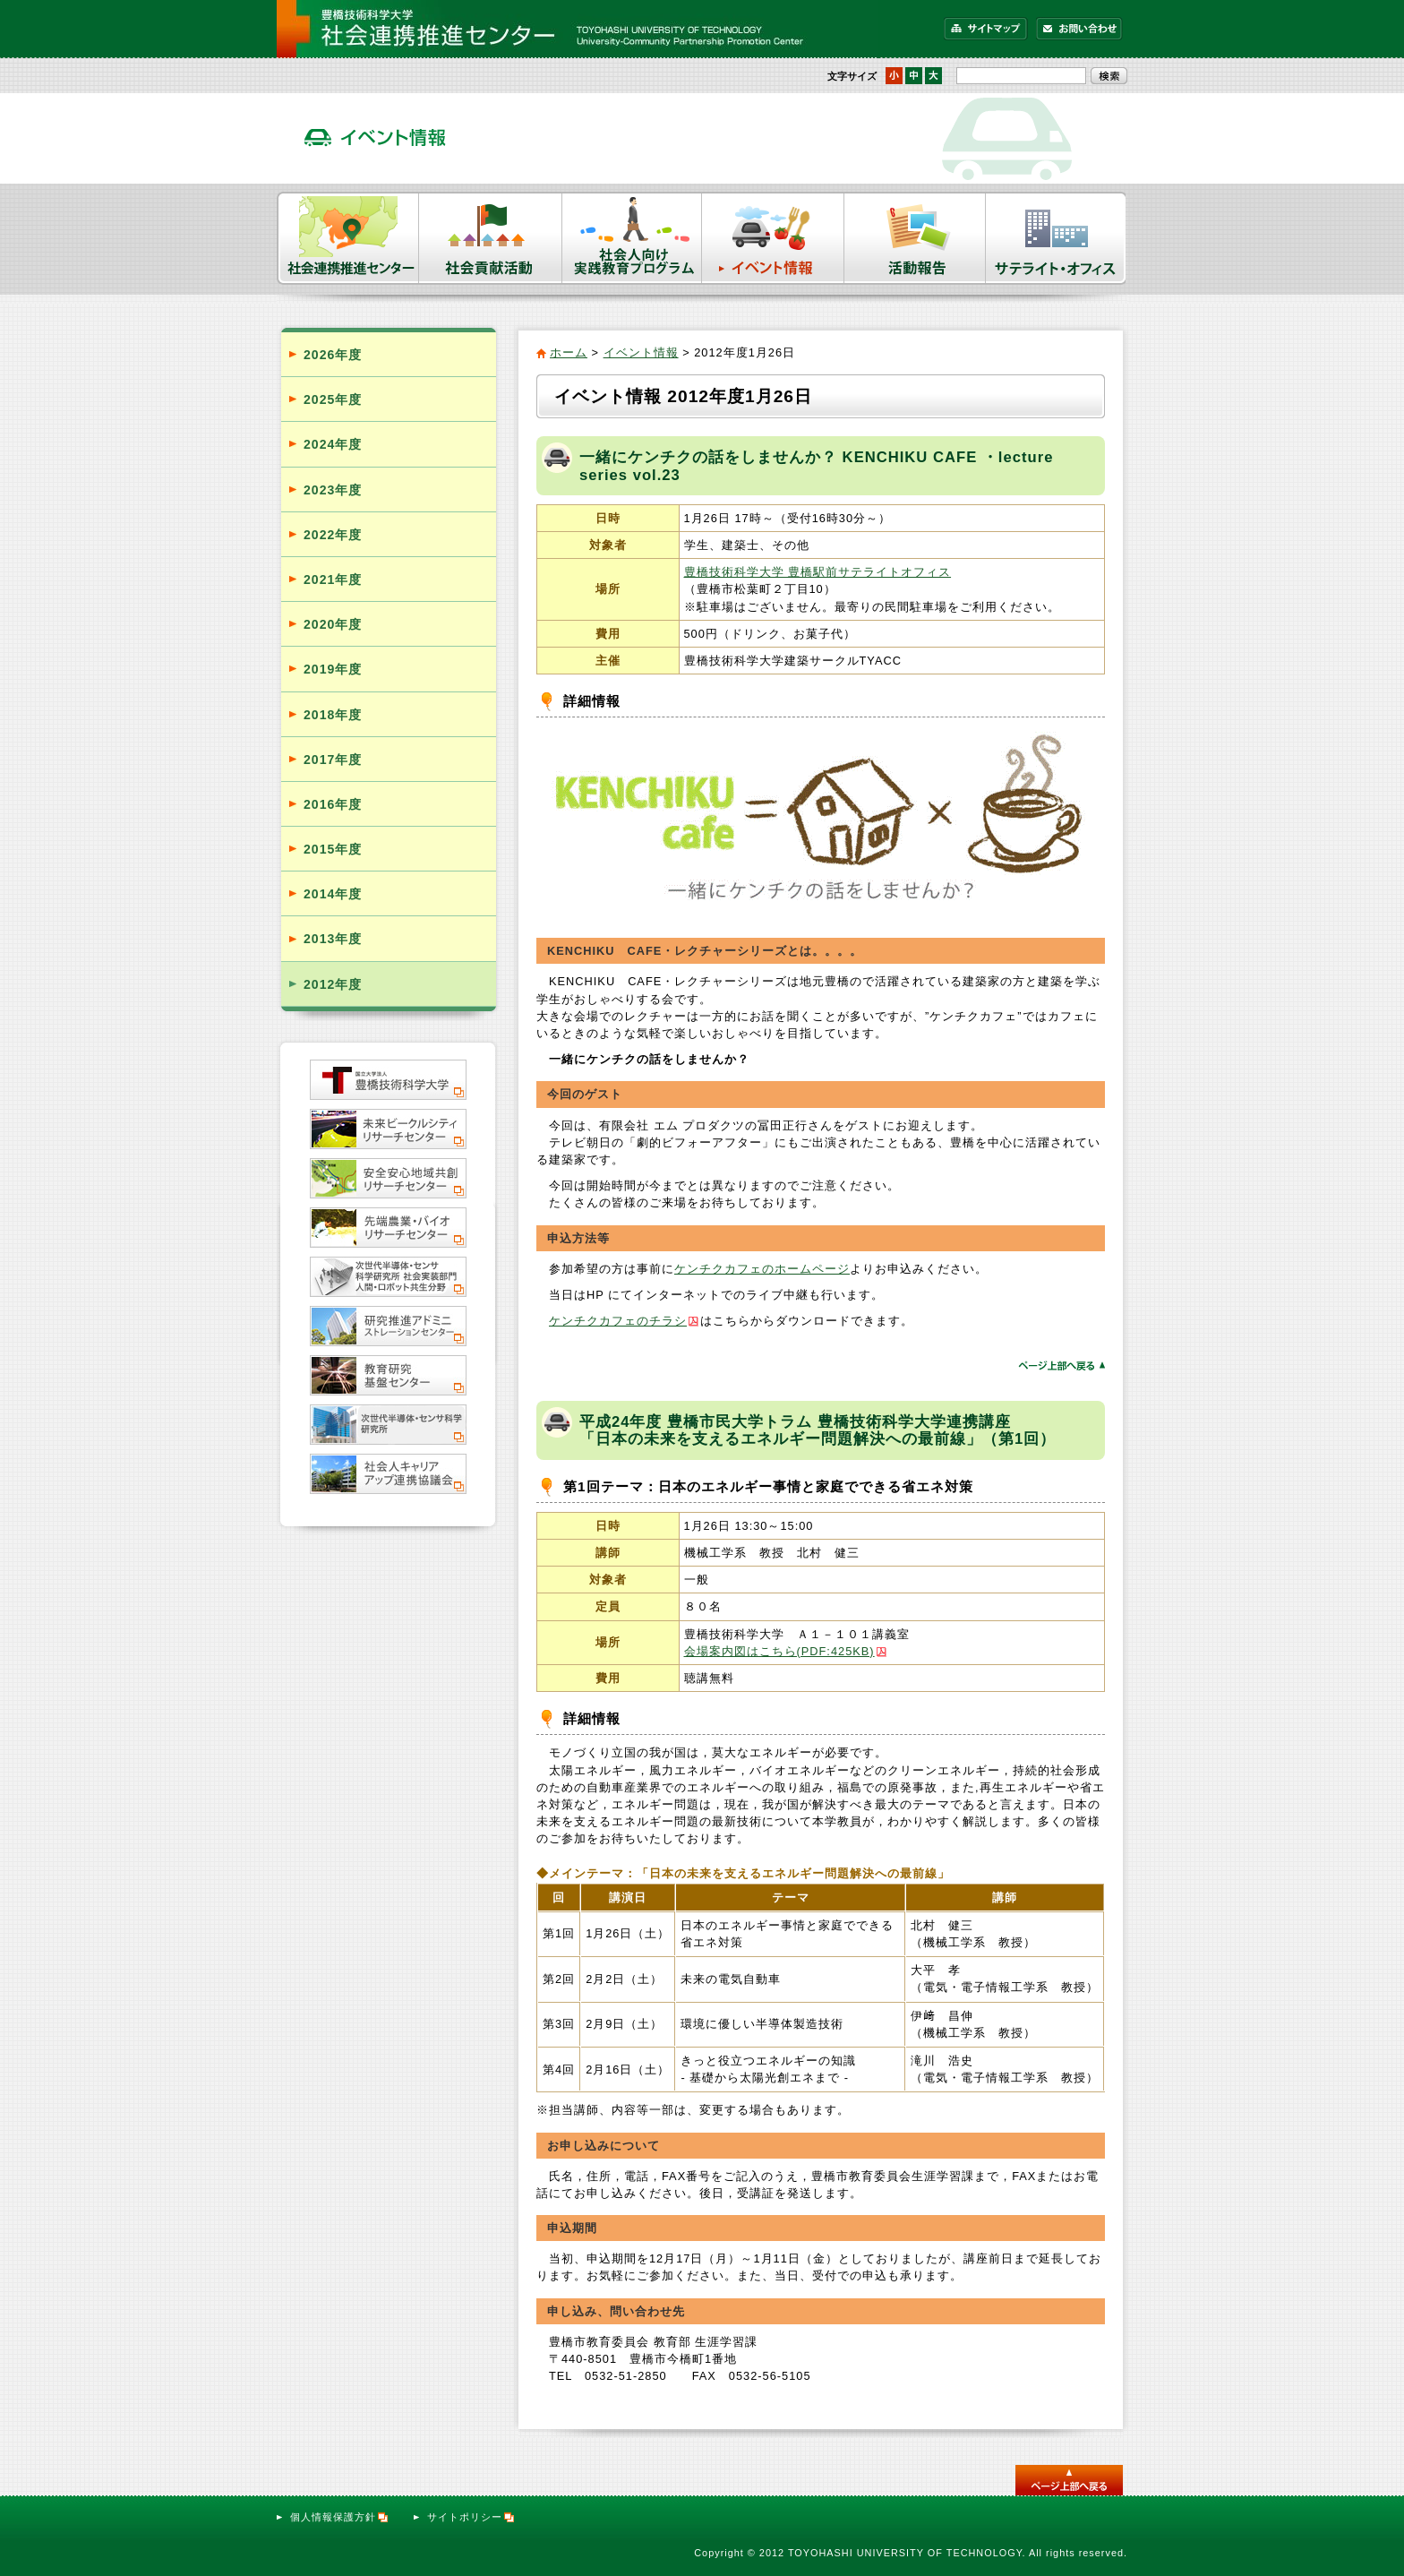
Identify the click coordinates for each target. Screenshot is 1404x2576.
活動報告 (915, 238)
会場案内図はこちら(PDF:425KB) (779, 1651)
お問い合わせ (1079, 28)
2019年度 (333, 669)
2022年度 (333, 535)
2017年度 (333, 759)
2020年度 (333, 624)
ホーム (568, 352)
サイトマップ (986, 28)
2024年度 (333, 444)
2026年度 (333, 355)
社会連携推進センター (348, 238)
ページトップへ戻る (1061, 1365)
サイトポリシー (471, 2517)
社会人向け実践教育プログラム (632, 238)
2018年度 (333, 715)
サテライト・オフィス (1056, 238)
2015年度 (333, 849)
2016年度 (333, 804)
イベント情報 (773, 238)
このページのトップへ (1069, 2480)
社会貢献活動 (490, 238)
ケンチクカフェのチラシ (618, 1320)
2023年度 (333, 490)
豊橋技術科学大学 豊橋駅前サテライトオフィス (818, 572)
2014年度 (333, 894)
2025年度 (333, 399)
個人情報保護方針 (340, 2517)
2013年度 (333, 939)
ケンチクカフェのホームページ (762, 1268)
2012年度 (333, 984)
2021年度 (333, 579)
